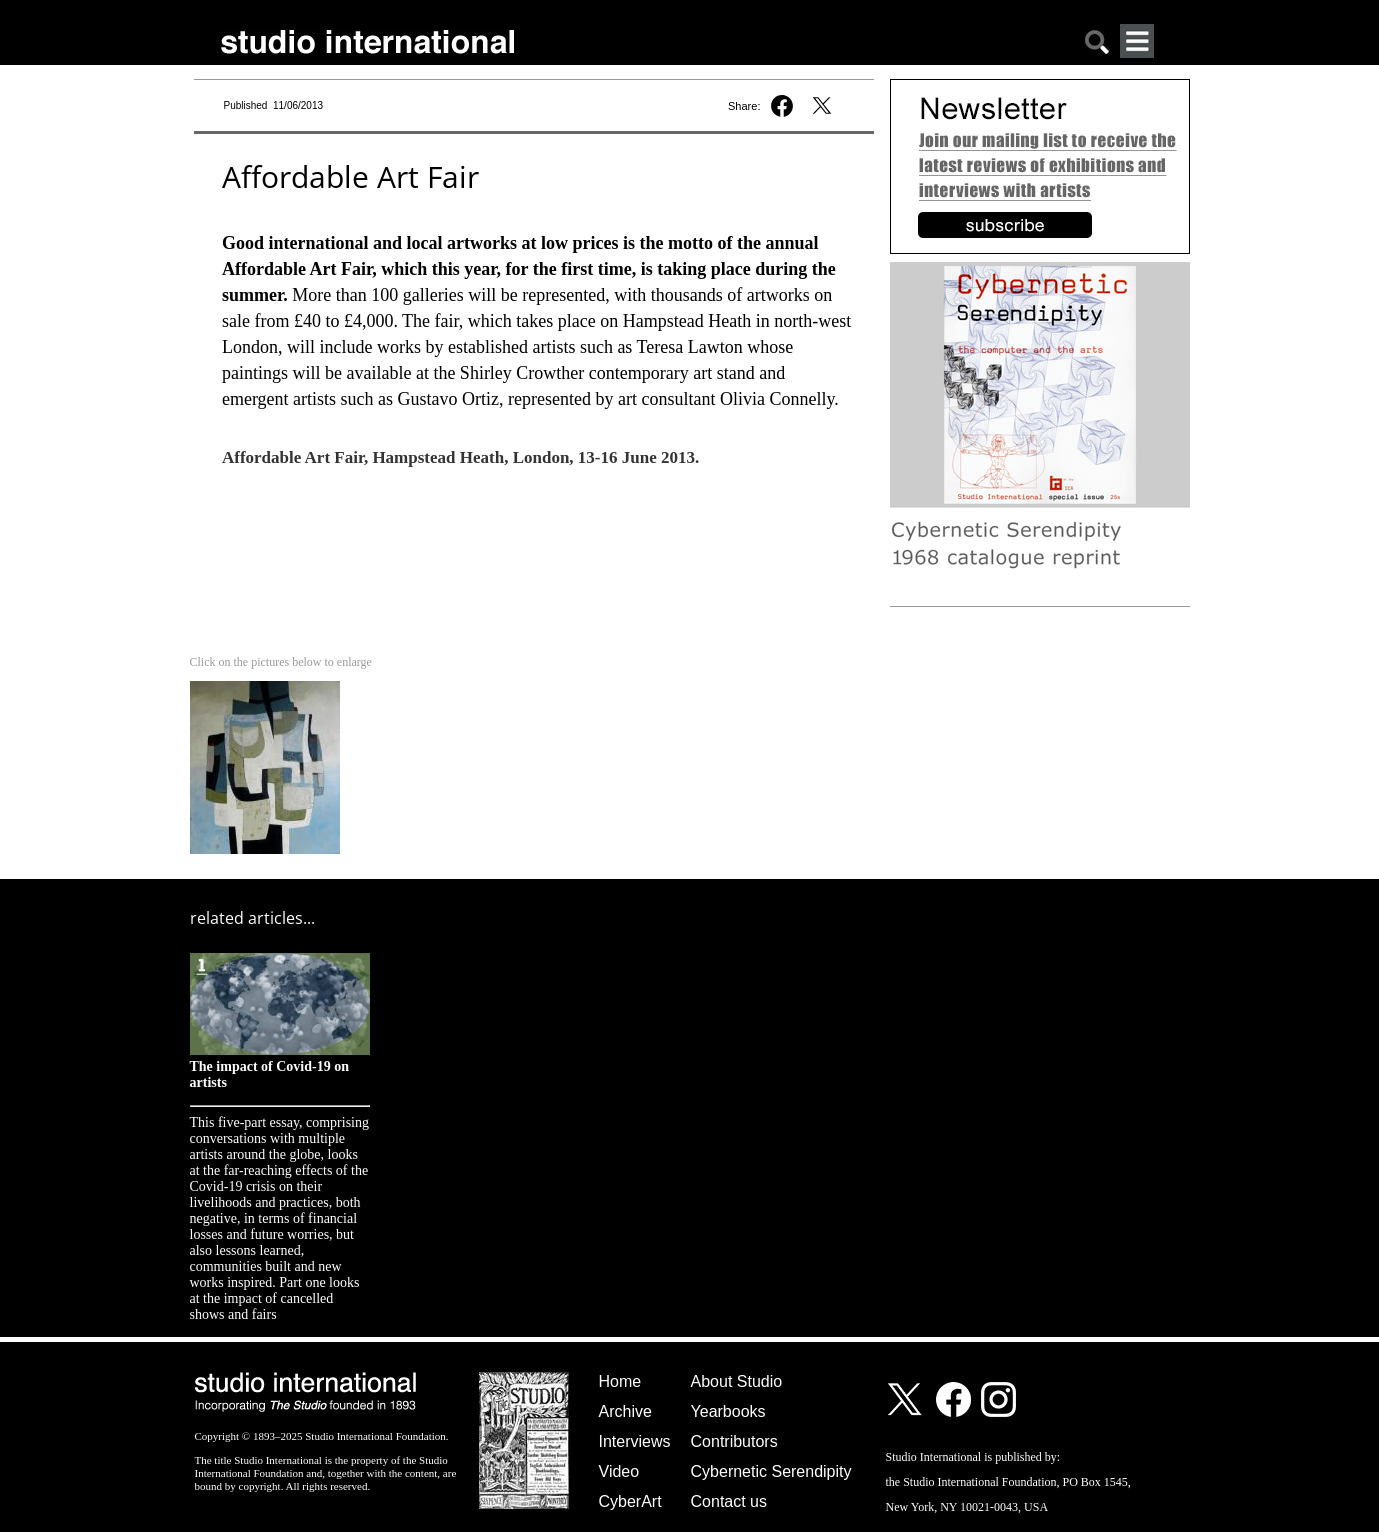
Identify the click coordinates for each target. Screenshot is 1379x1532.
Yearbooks (728, 1411)
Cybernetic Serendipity (771, 1471)
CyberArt (630, 1501)
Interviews (635, 1441)
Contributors (734, 1441)
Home (620, 1381)
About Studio (737, 1381)
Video (619, 1471)
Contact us (729, 1501)
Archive (625, 1411)
